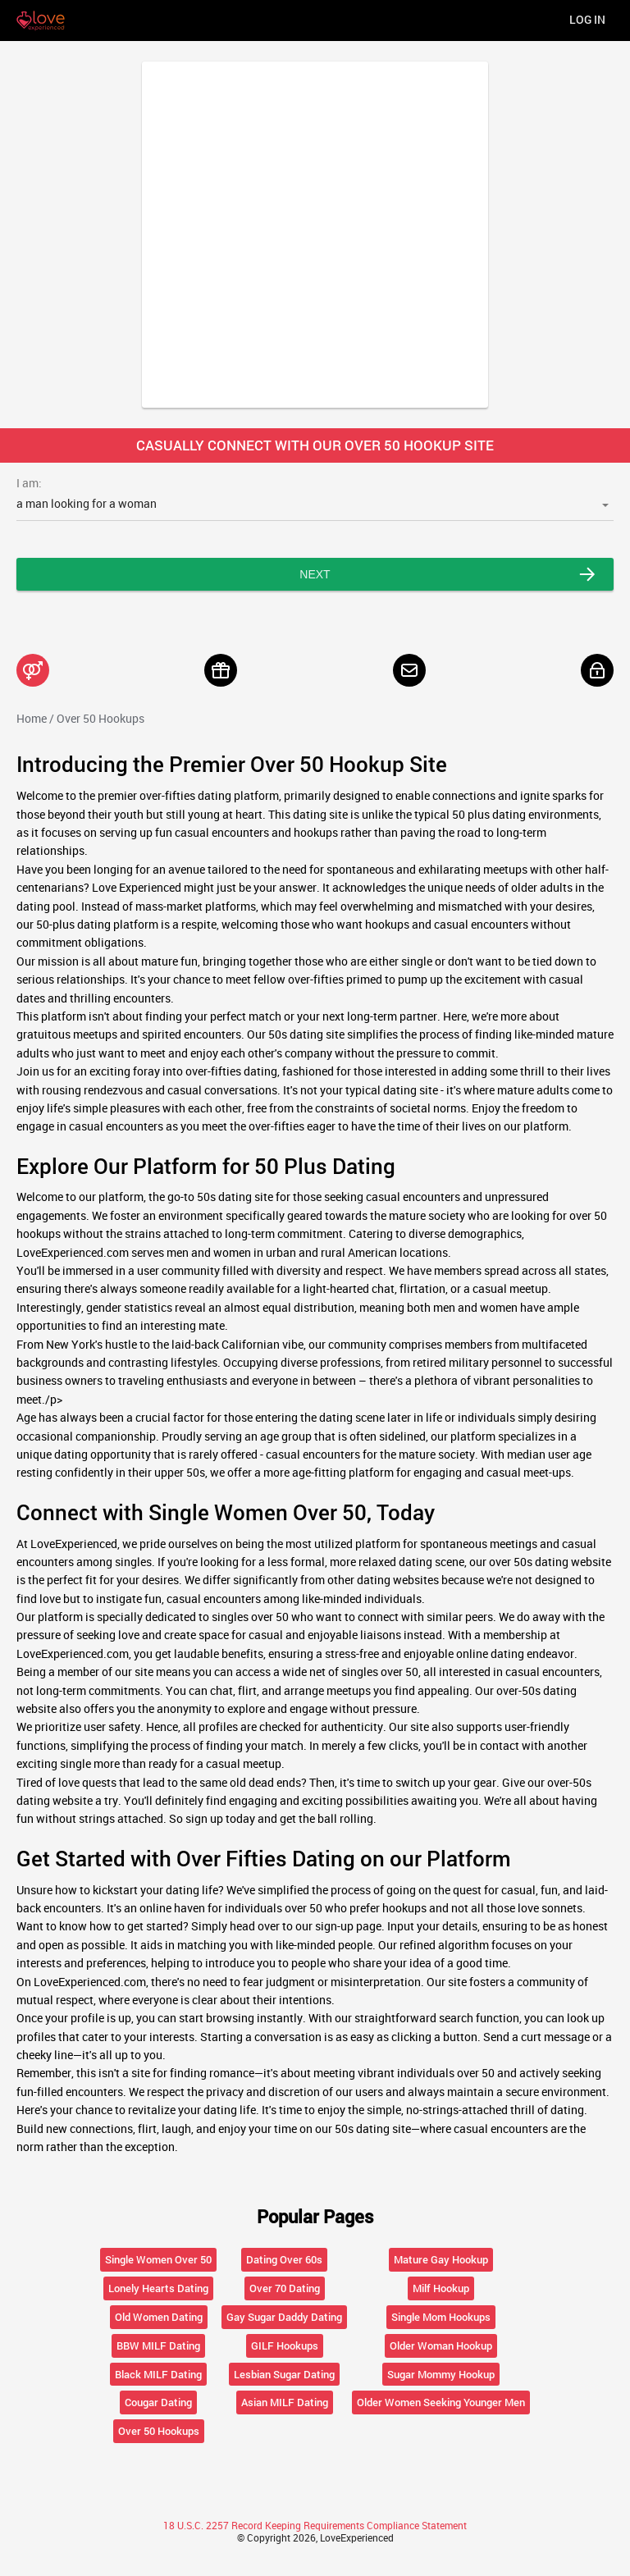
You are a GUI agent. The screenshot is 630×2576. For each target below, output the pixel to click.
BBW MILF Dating (158, 2345)
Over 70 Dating (284, 2288)
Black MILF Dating (158, 2374)
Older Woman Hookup (441, 2345)
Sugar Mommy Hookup (441, 2374)
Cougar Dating (158, 2402)
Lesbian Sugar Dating (284, 2374)
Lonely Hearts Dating (158, 2288)
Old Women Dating (159, 2316)
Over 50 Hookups (158, 2430)
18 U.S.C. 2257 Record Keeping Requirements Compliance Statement (315, 2525)
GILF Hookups (284, 2345)
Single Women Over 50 (158, 2259)
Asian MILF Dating (284, 2402)
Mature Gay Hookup (441, 2259)
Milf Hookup (441, 2288)
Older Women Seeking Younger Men (441, 2402)
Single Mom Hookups (441, 2316)
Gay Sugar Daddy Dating (284, 2316)
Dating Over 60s (284, 2259)
